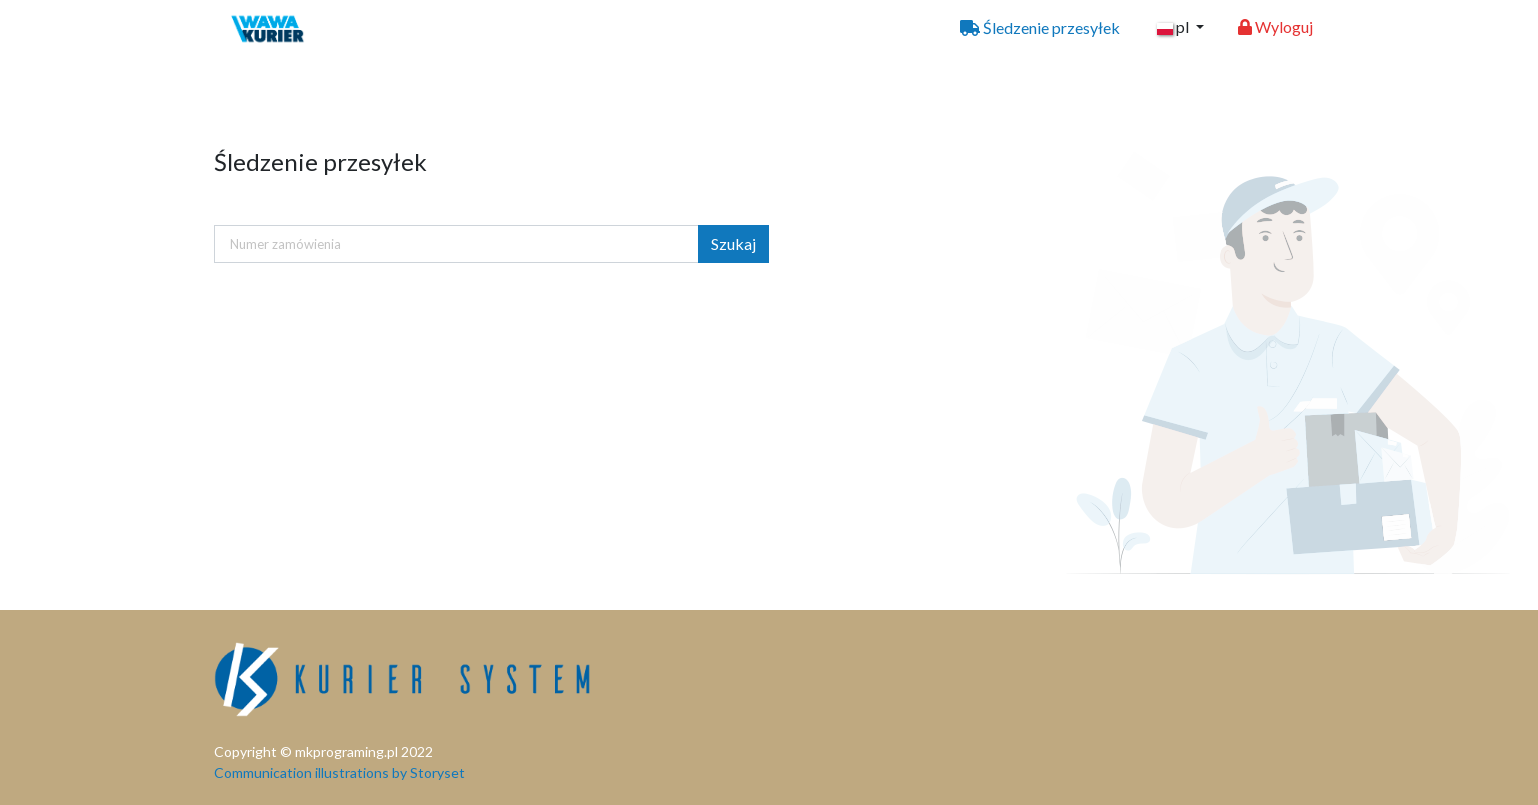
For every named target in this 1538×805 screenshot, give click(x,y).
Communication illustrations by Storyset (339, 772)
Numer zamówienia (285, 244)
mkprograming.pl (346, 751)
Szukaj (733, 243)
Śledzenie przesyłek (1040, 27)
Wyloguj (1275, 26)
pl (1174, 26)
